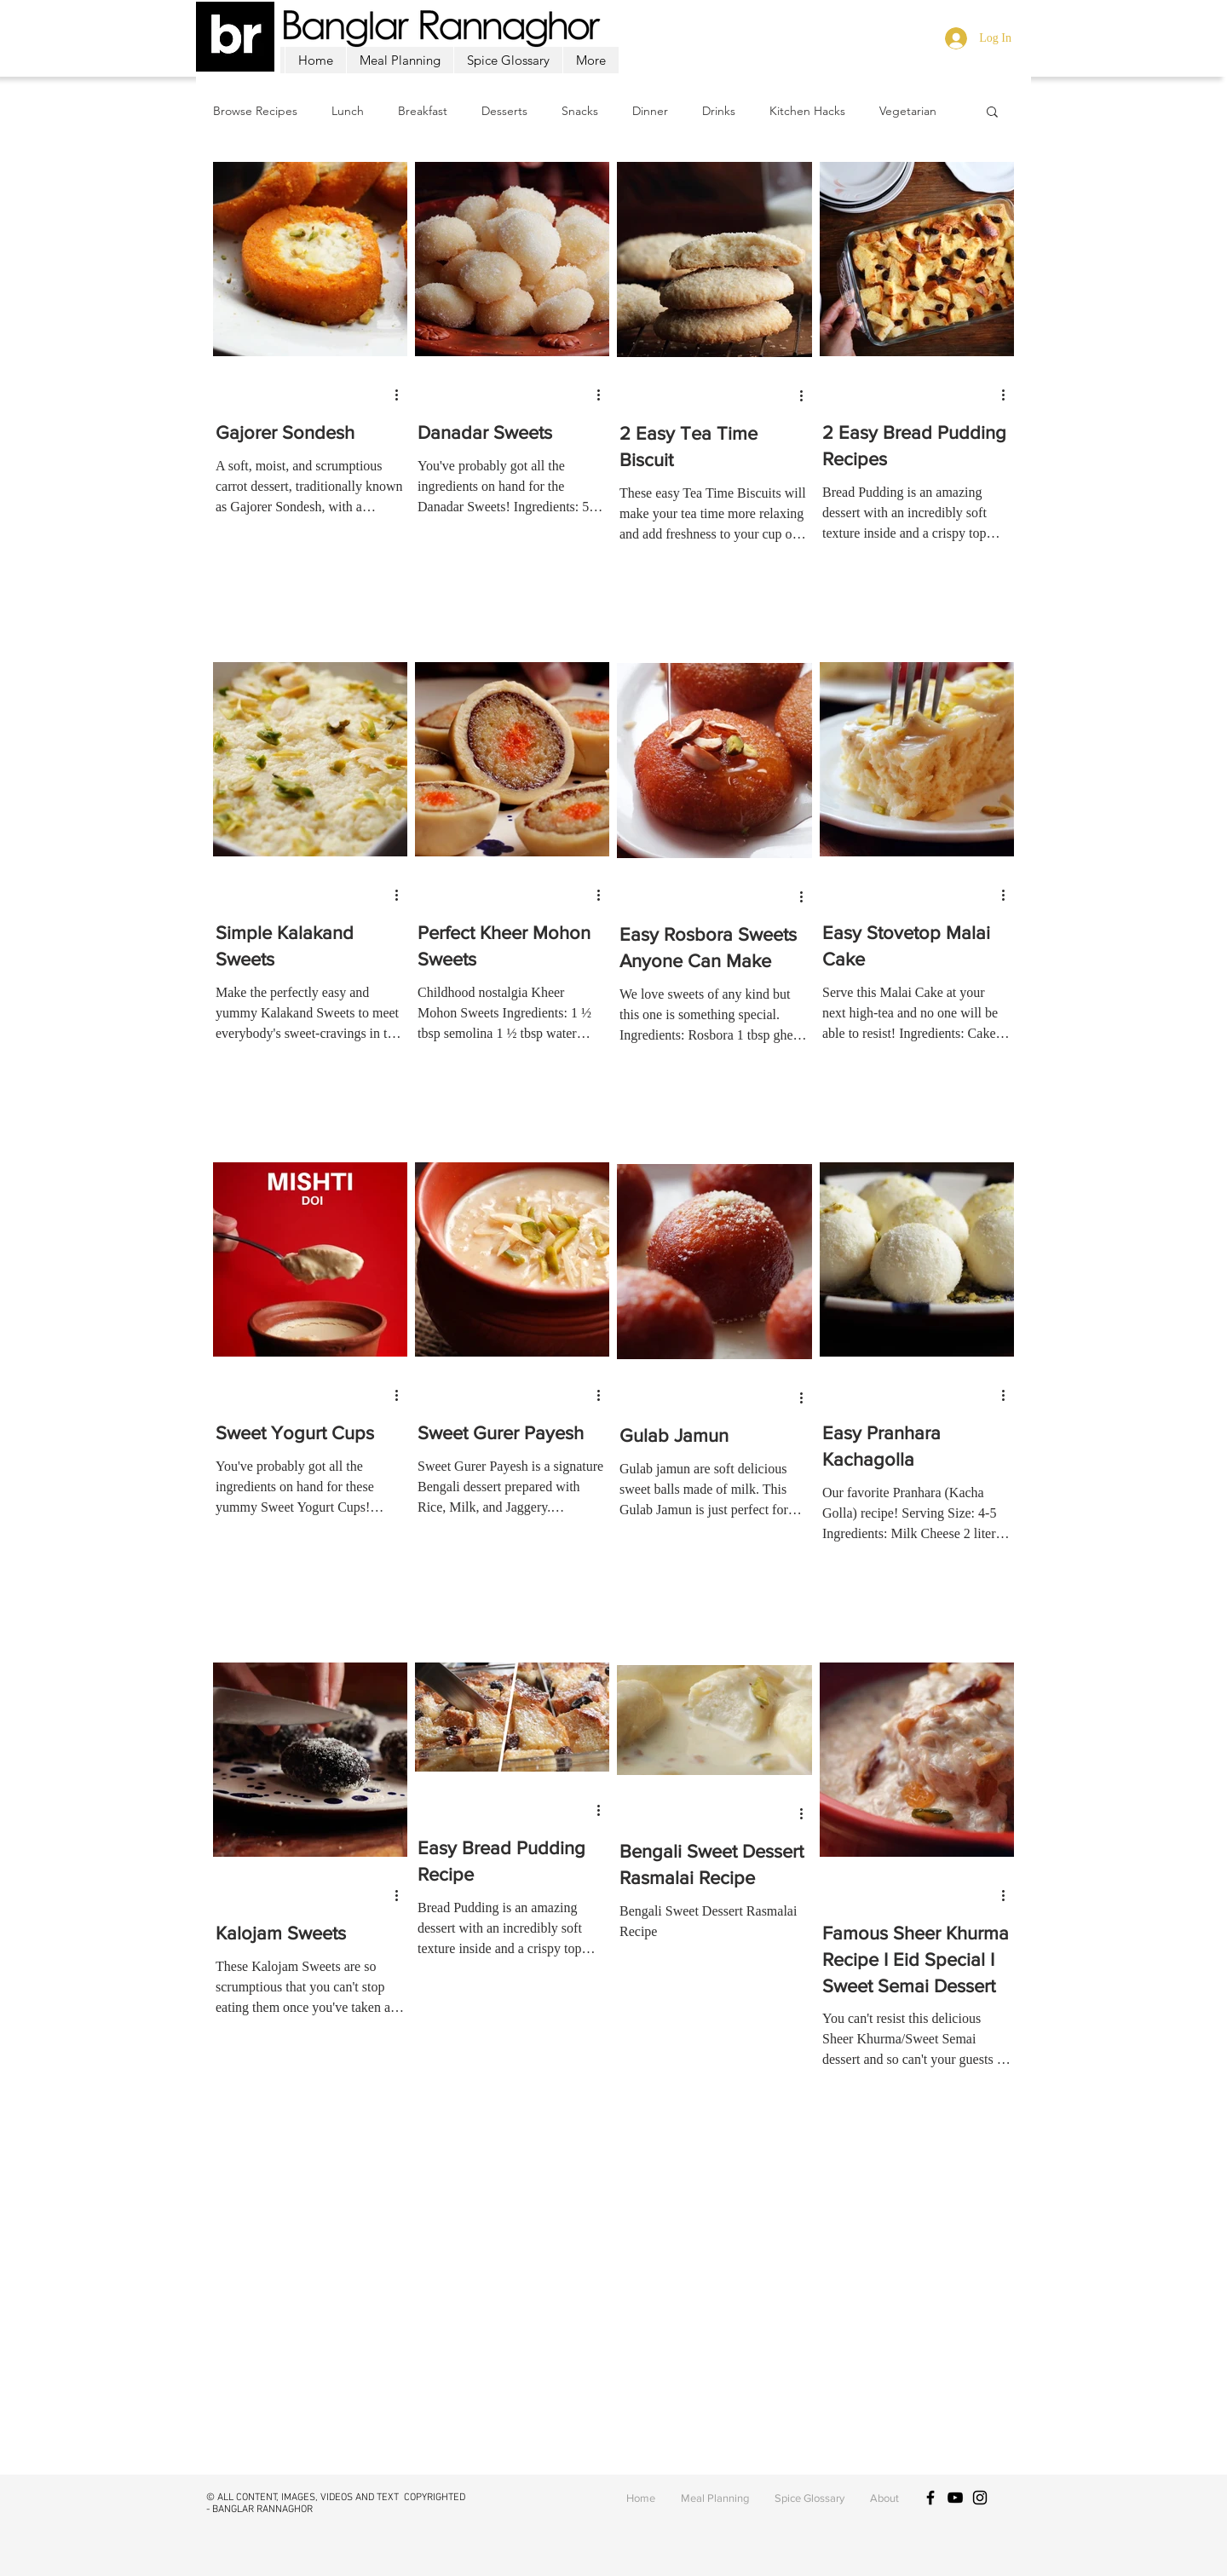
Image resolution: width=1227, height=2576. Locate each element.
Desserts (504, 111)
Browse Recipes (255, 111)
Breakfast (422, 111)
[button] (992, 113)
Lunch (347, 111)
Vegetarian (907, 111)
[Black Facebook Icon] (930, 2497)
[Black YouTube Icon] (955, 2497)
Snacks (580, 111)
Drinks (718, 111)
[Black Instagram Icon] (980, 2497)
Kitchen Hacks (807, 111)
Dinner (650, 111)
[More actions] (402, 394)
